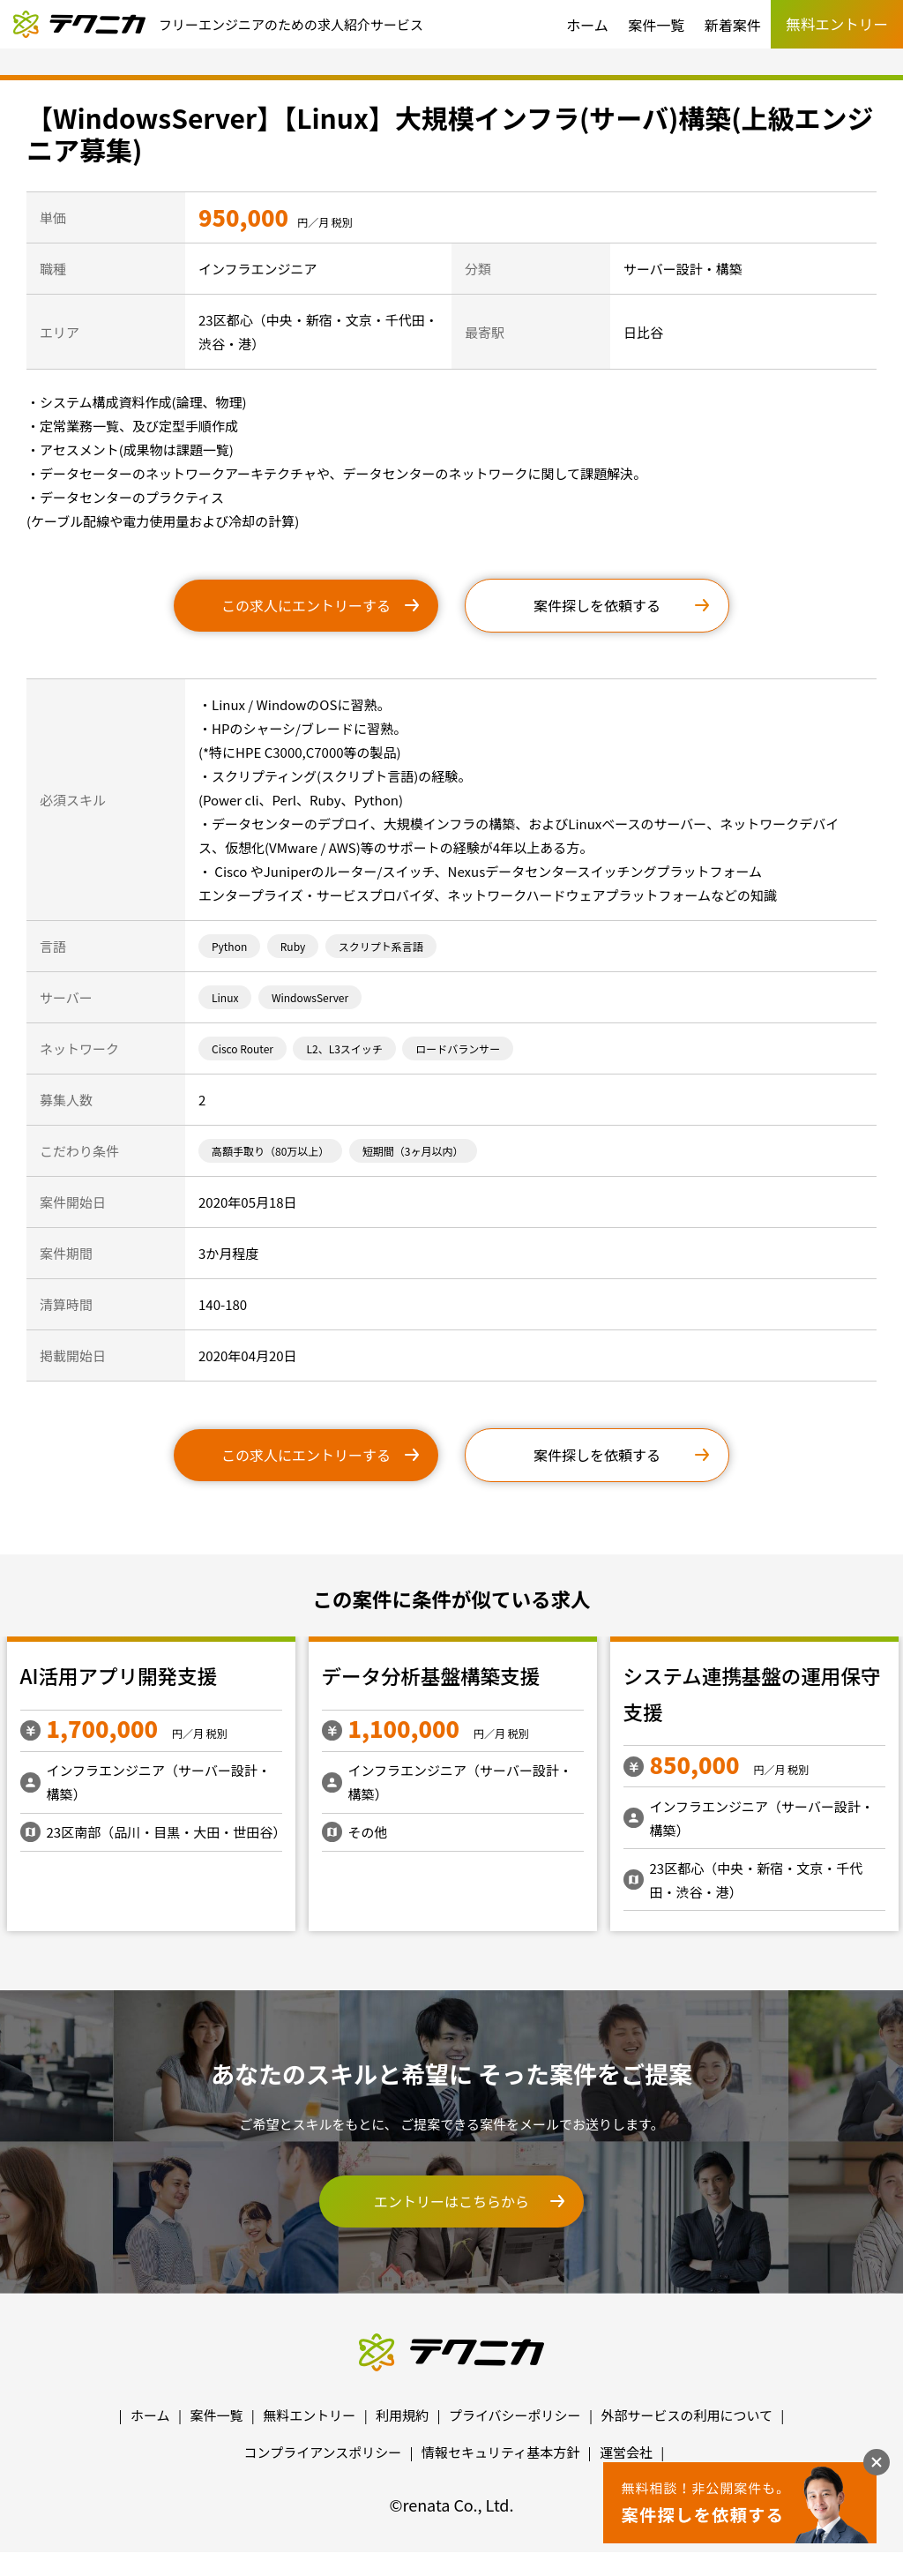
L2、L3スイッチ (344, 1048)
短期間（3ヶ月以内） (413, 1150)
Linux (225, 997)
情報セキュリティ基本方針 (500, 2452)
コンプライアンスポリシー (323, 2452)
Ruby (293, 946)
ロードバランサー (457, 1048)
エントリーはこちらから (451, 2201)
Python (229, 946)
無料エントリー (309, 2415)
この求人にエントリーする (306, 605)
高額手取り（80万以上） (270, 1150)
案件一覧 (656, 24)
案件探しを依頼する (597, 605)
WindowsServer (310, 997)
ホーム (587, 24)
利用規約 (402, 2415)
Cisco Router (242, 1048)
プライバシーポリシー (515, 2415)
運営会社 (626, 2452)
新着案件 (733, 24)
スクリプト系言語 (381, 946)
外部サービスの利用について (686, 2415)
